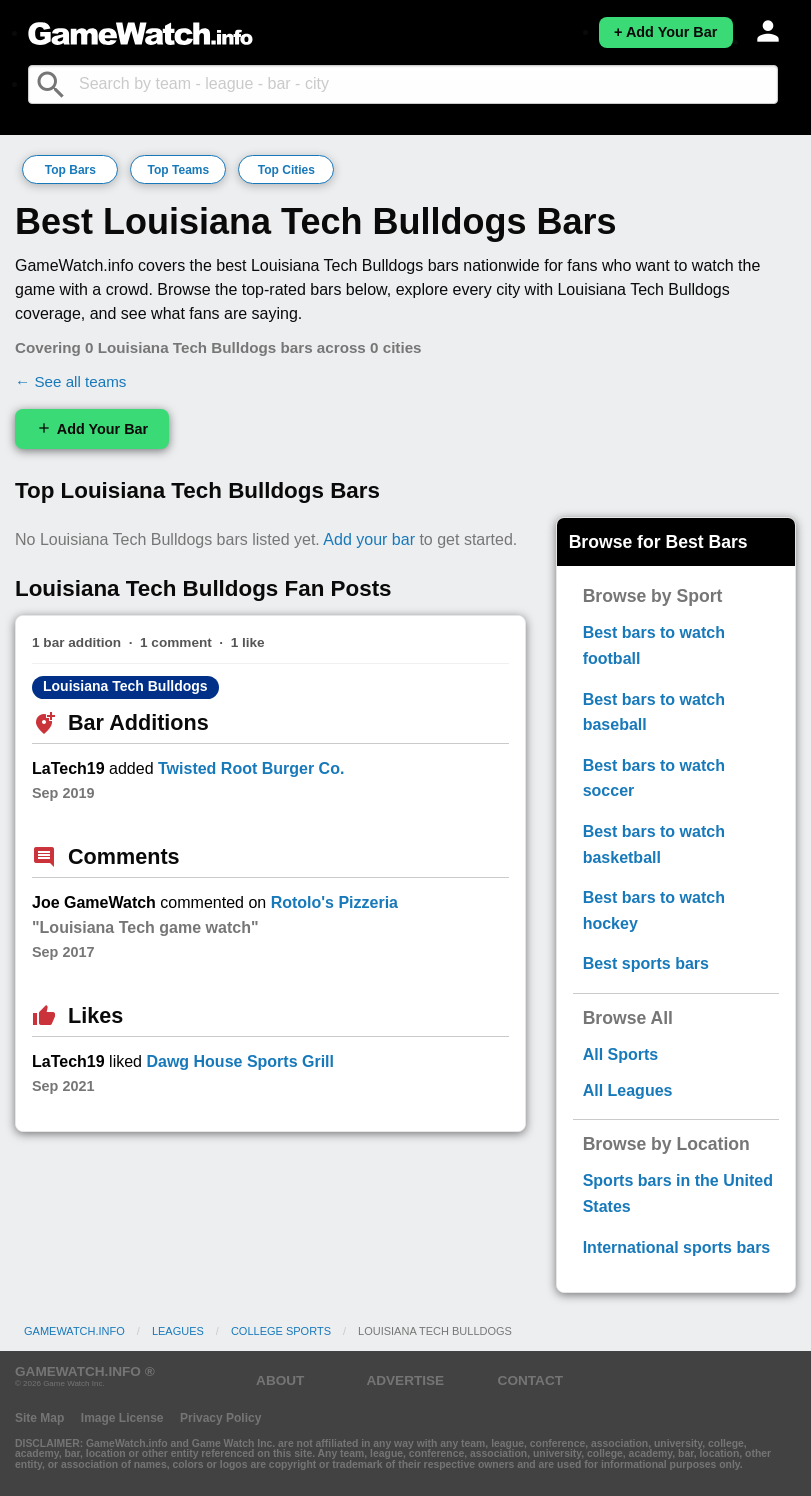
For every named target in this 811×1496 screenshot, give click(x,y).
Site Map (39, 1418)
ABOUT (280, 1380)
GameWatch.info (74, 1331)
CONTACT (530, 1380)
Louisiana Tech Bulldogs (125, 686)
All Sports (621, 1054)
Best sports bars (646, 963)
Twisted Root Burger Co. (251, 768)
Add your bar (369, 539)
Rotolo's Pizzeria (334, 902)
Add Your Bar (92, 428)
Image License (122, 1418)
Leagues (178, 1331)
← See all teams (70, 381)
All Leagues (628, 1090)
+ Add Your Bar (665, 32)
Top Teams (179, 170)
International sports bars (677, 1247)
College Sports (281, 1331)
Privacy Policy (220, 1418)
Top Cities (286, 170)
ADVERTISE (405, 1380)
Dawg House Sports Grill (240, 1061)
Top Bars (70, 170)
